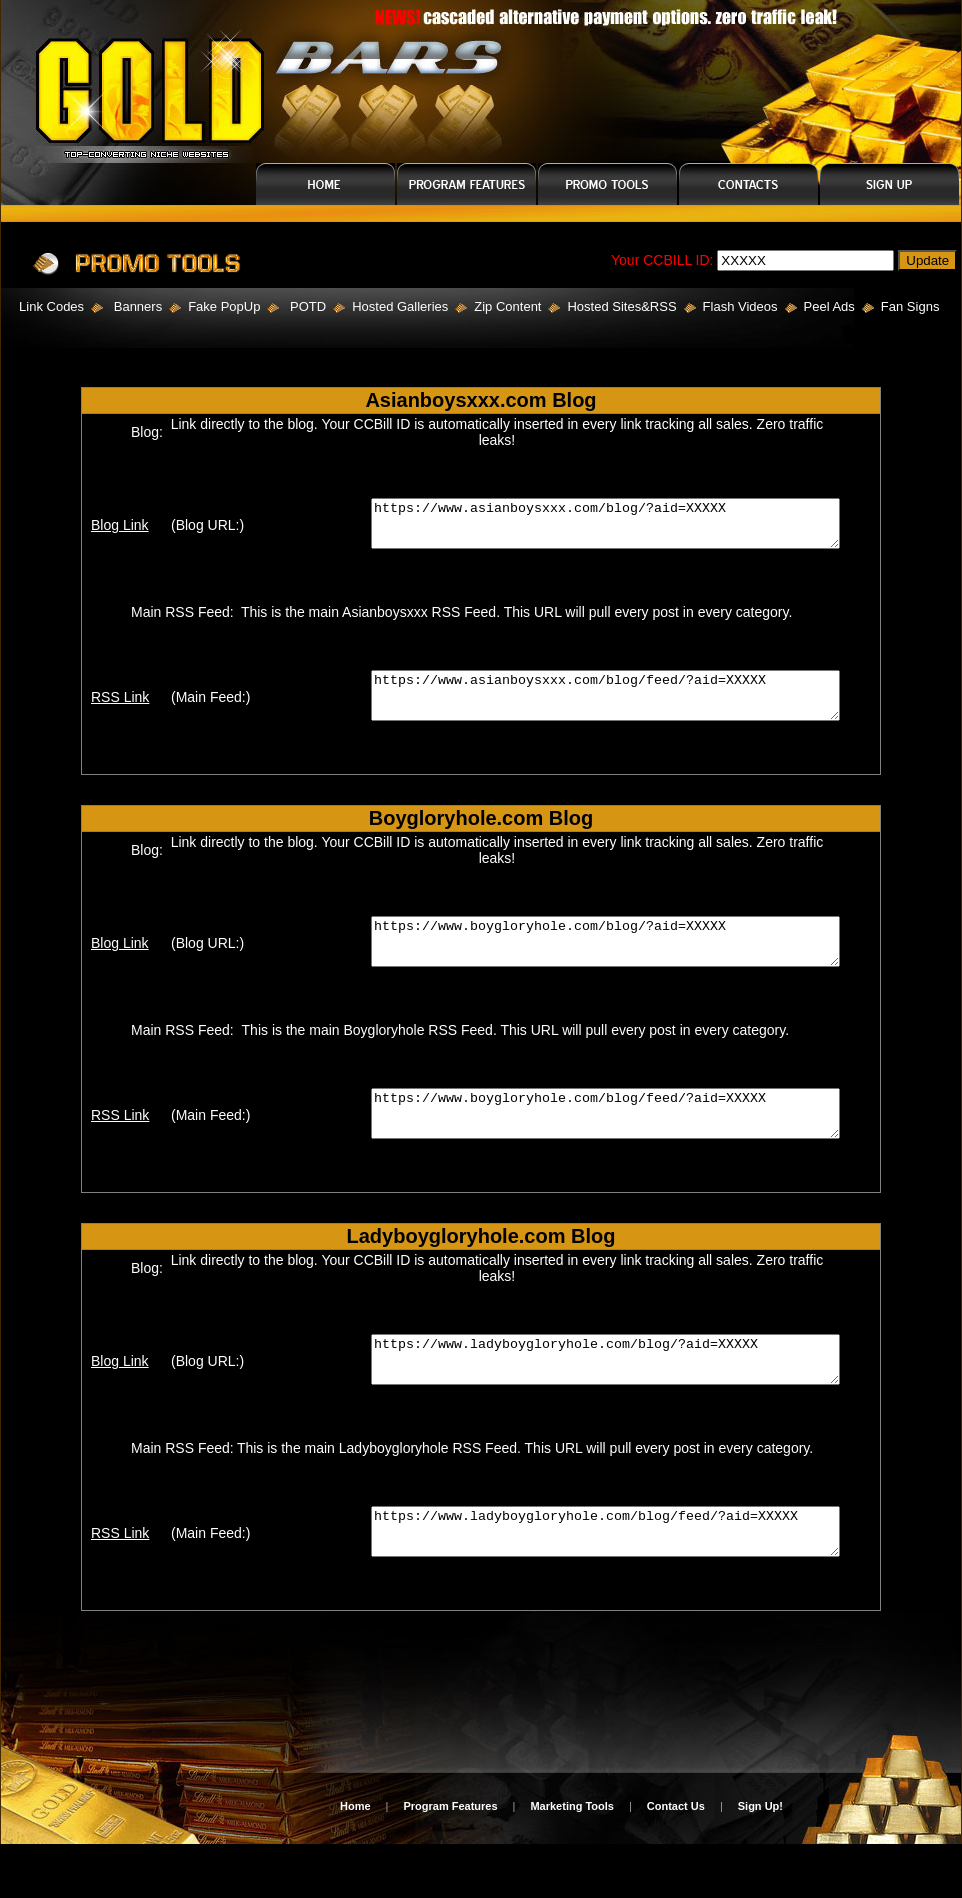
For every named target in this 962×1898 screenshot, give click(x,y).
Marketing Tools (572, 1860)
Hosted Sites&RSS (621, 306)
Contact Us (676, 1860)
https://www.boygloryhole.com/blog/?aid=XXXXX (617, 964)
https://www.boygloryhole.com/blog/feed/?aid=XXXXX (617, 1145)
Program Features (450, 1860)
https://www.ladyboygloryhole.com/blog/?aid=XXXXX (617, 1400)
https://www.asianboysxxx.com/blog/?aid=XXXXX (617, 528)
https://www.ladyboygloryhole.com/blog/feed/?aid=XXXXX (617, 1581)
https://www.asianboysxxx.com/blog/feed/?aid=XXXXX (617, 709)
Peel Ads (829, 306)
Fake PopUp (224, 306)
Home (355, 1860)
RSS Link (111, 711)
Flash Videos (740, 306)
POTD (308, 306)
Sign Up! (760, 1860)
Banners (138, 306)
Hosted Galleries (400, 306)
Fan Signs (910, 306)
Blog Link (111, 530)
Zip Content (507, 306)
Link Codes (42, 306)
